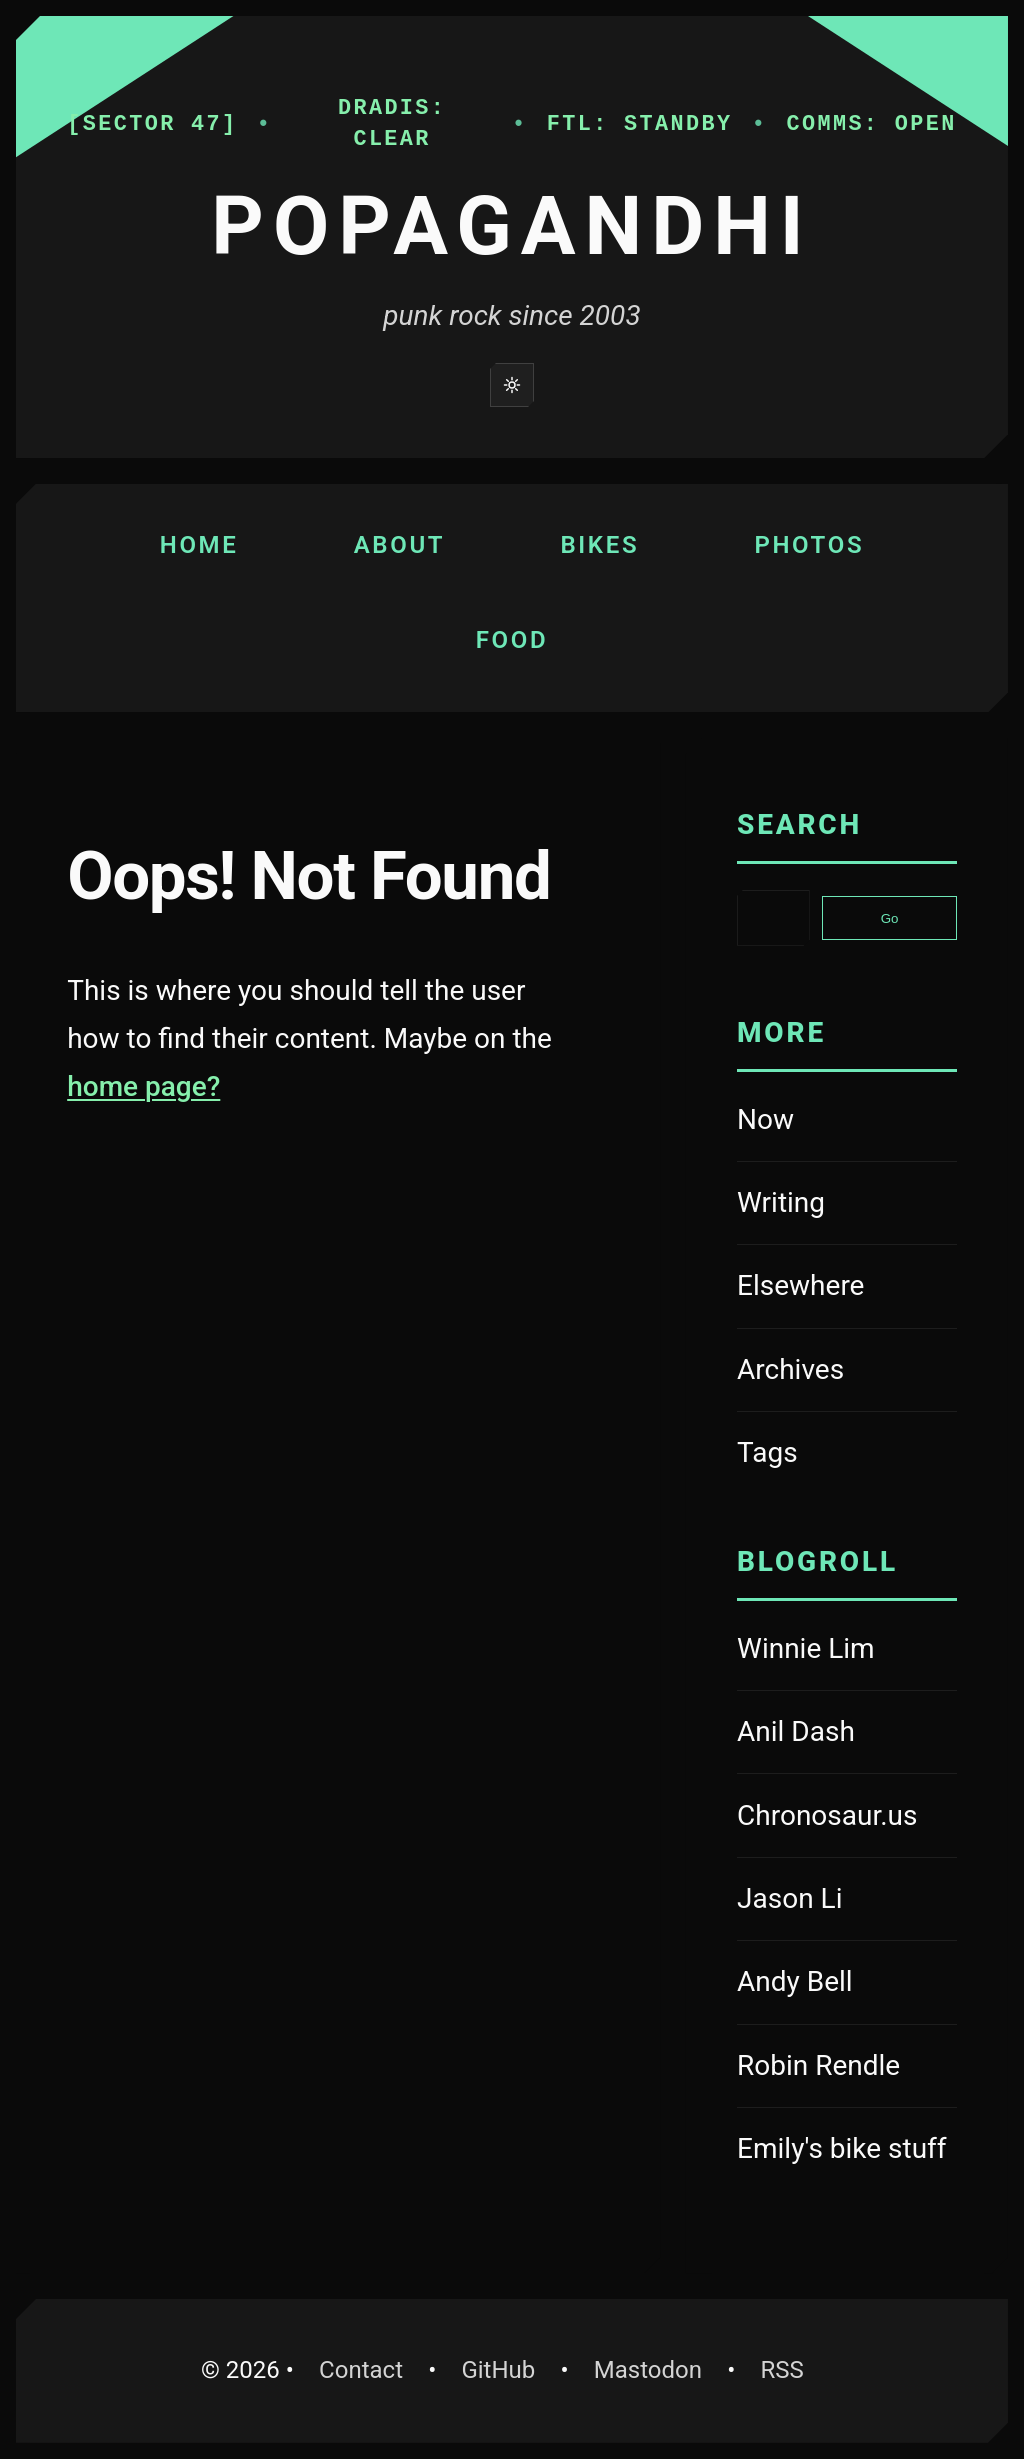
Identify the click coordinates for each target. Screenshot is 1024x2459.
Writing (781, 1202)
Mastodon (657, 2366)
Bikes (599, 545)
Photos (809, 545)
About (400, 545)
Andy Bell (847, 1984)
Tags (767, 1452)
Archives (790, 1369)
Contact (361, 2370)
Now (765, 1119)
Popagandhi (511, 226)
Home (199, 545)
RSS (781, 2370)
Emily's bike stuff (847, 2151)
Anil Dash (847, 1734)
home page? (143, 1086)
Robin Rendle (847, 2068)
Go (890, 918)
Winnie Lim (847, 1651)
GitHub (507, 2366)
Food (512, 640)
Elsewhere (800, 1285)
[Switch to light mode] (512, 385)
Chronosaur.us (847, 1818)
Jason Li (847, 1901)
